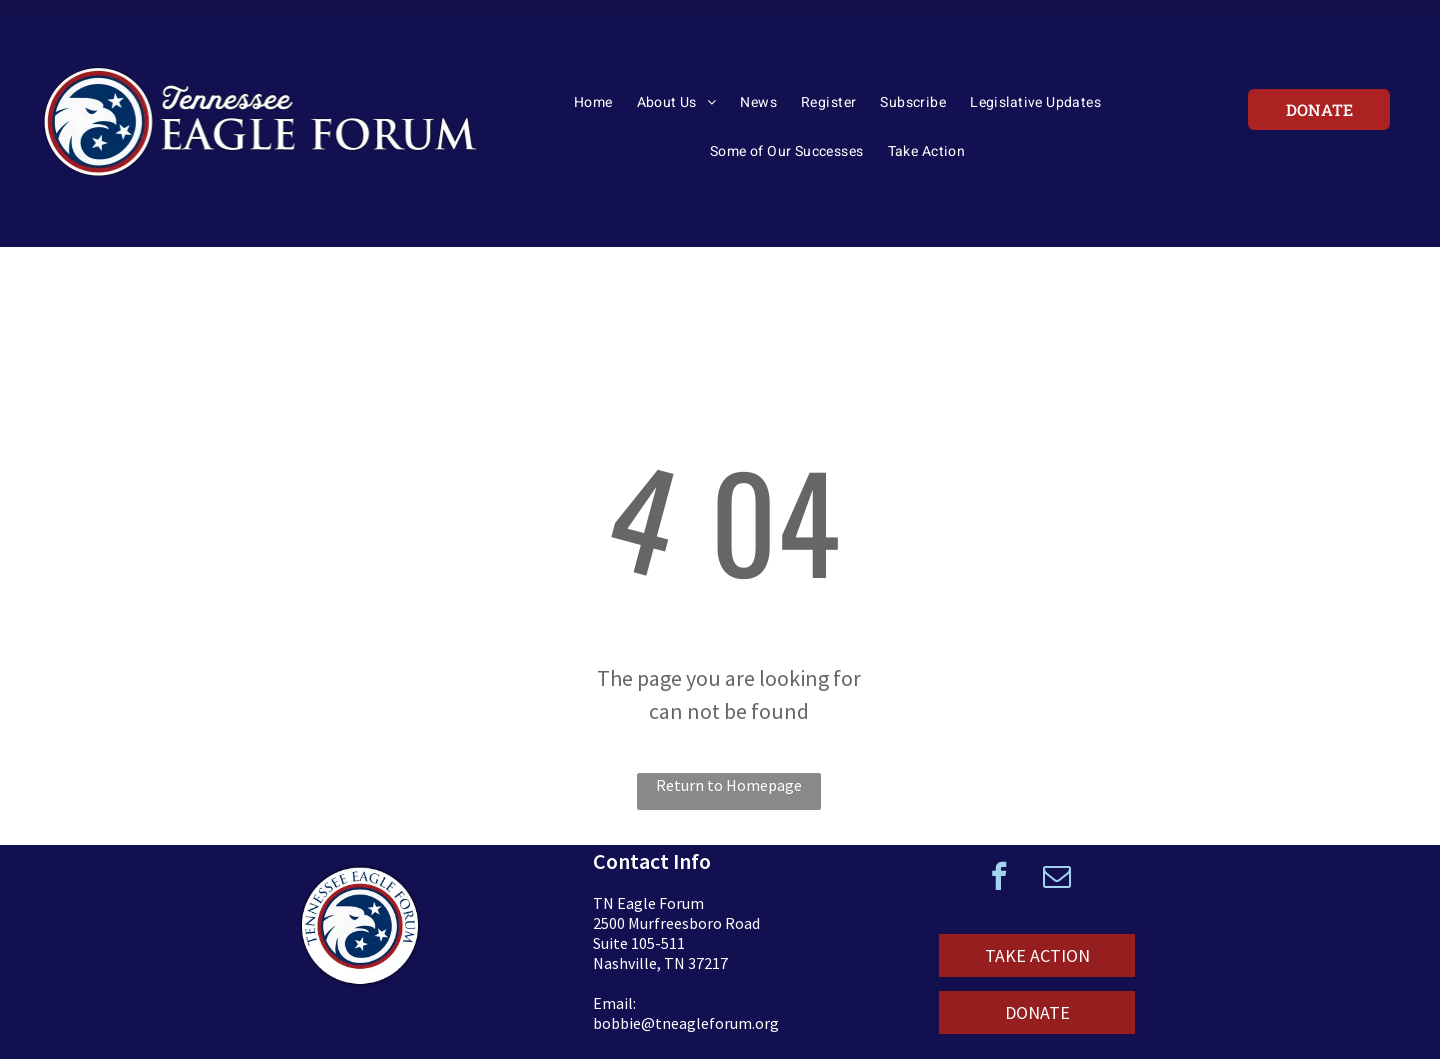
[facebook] (999, 878)
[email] (1057, 878)
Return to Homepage (729, 785)
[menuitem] (593, 109)
